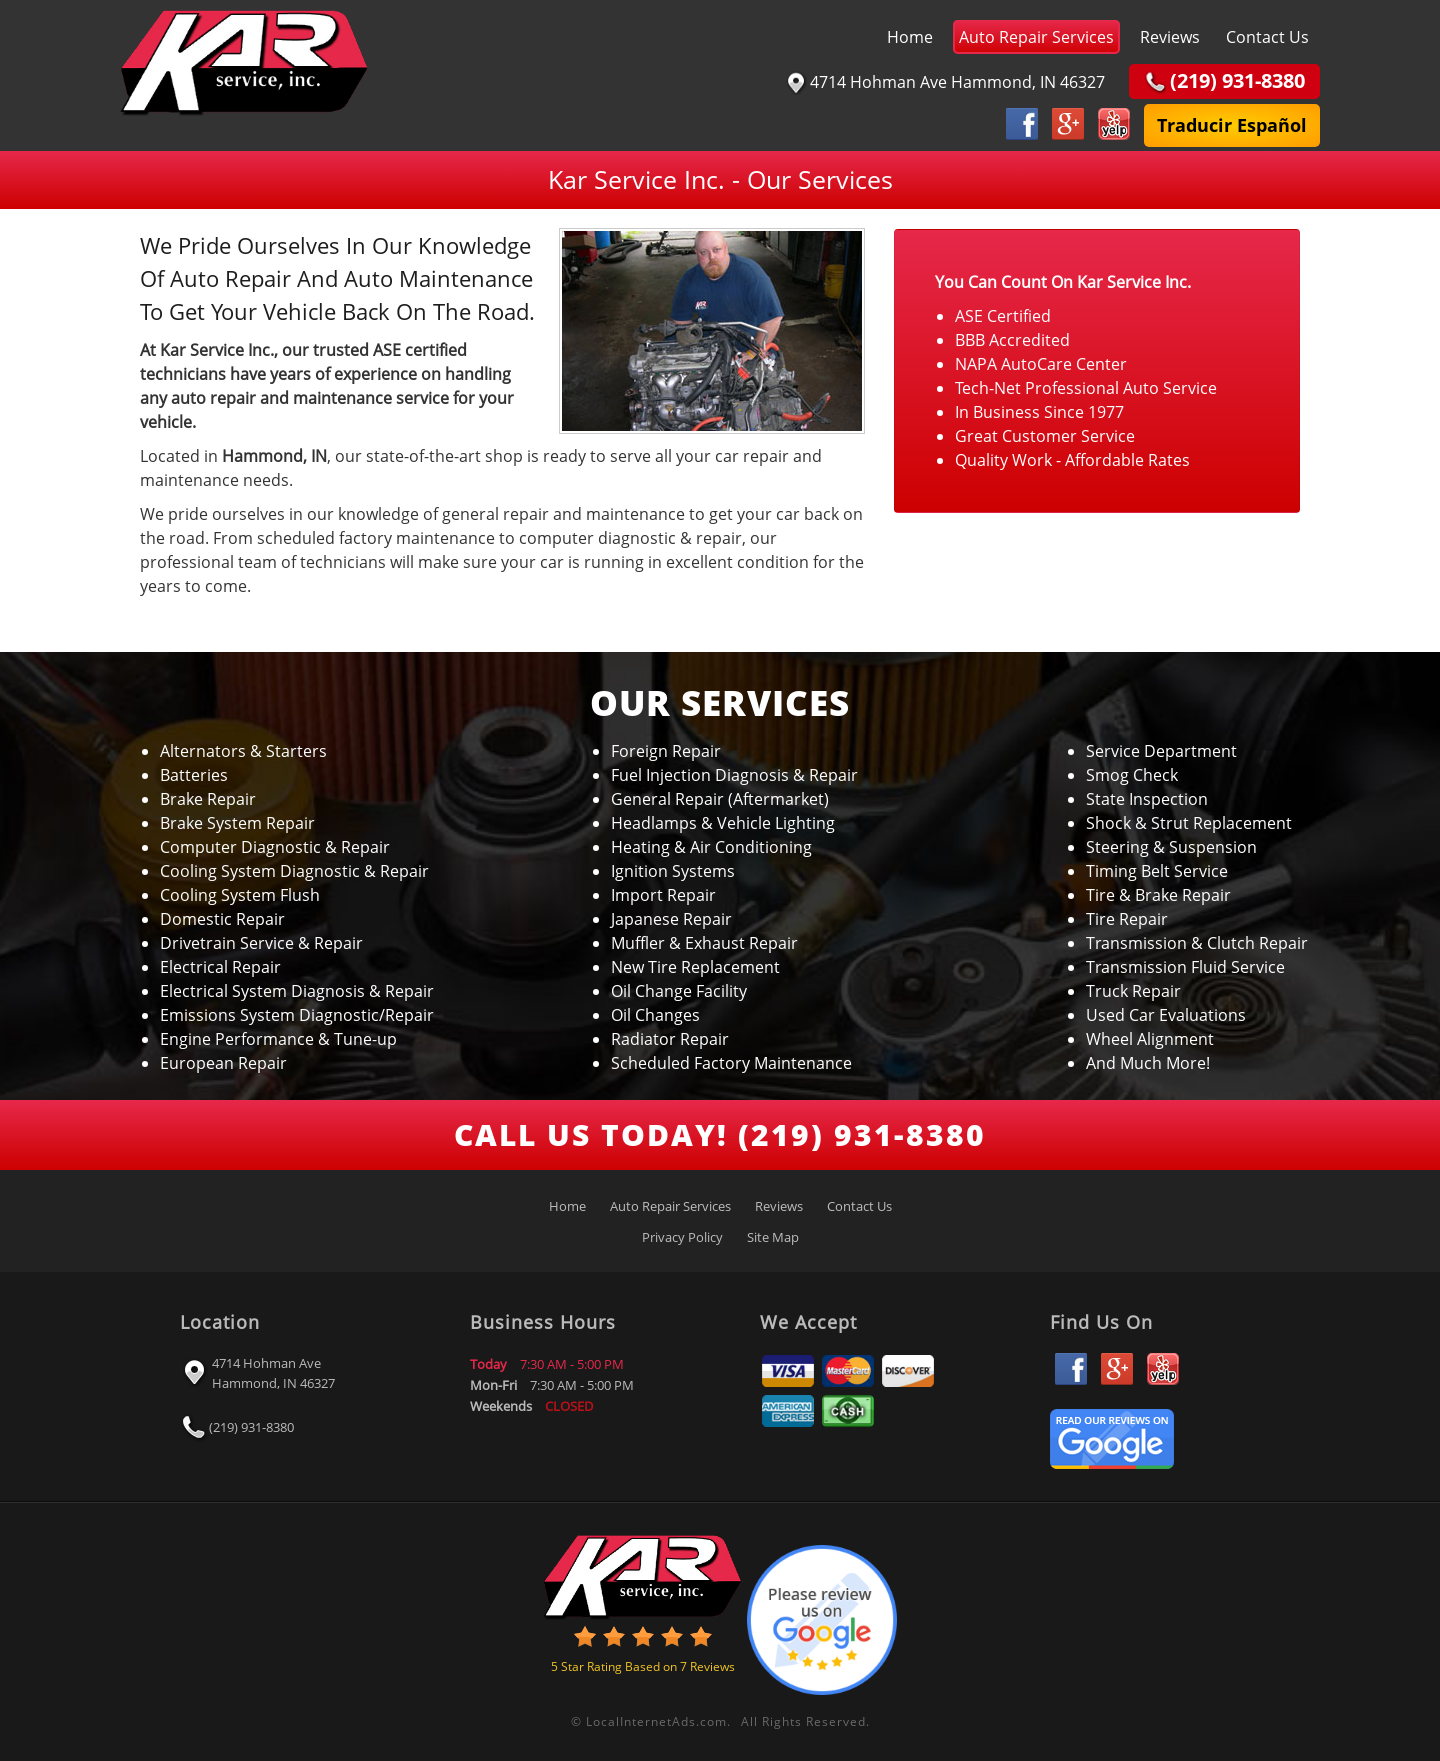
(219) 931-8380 (251, 1427)
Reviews (1170, 37)
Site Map (773, 1237)
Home (910, 37)
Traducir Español (1232, 125)
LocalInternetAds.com (656, 1721)
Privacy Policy (682, 1237)
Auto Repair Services (1036, 37)
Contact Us (1267, 37)
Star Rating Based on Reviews (643, 1666)
